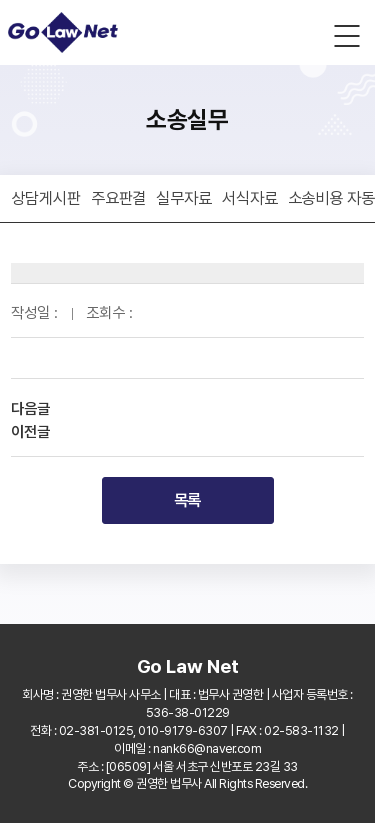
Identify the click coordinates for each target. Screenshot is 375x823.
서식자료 (250, 198)
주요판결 (119, 198)
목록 (188, 500)
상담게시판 (46, 198)
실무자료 (184, 198)
